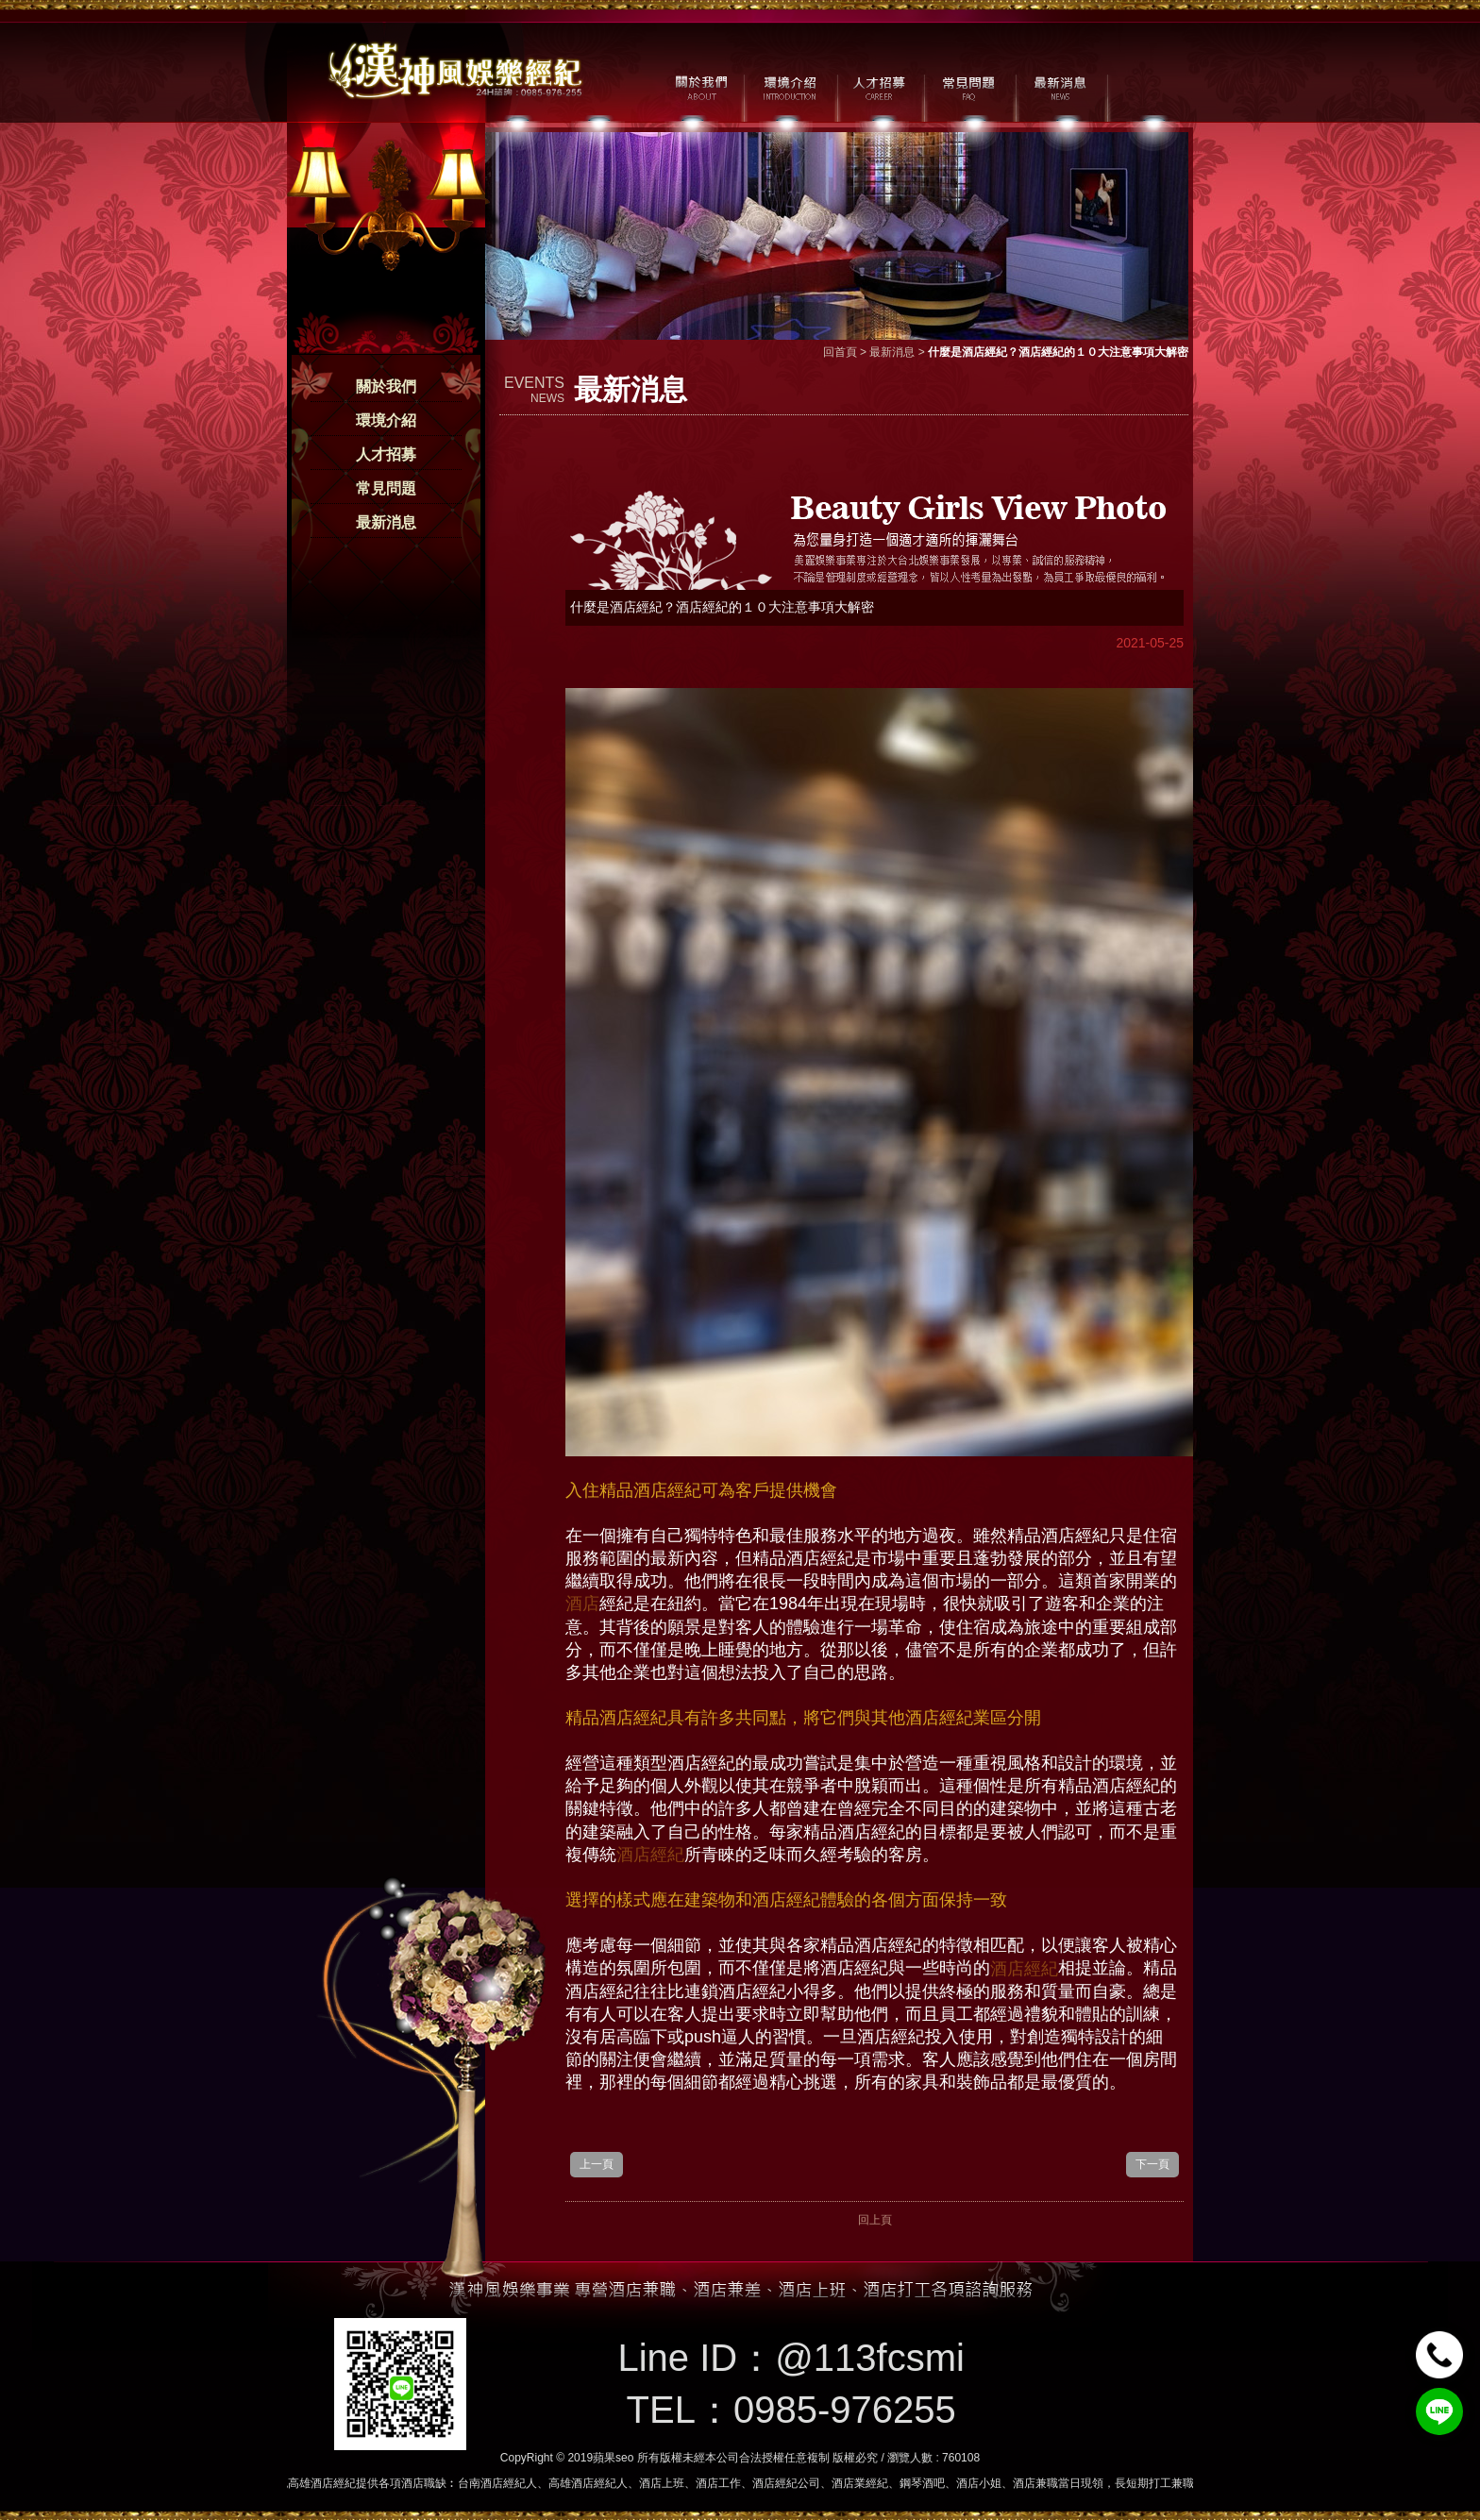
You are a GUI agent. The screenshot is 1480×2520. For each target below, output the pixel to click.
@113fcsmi (870, 2357)
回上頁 (875, 2219)
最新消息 (386, 522)
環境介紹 (386, 420)
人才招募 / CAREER (879, 86)
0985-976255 (844, 2409)
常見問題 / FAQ (969, 86)
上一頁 (597, 2164)
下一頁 (1152, 2164)
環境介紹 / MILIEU (789, 86)
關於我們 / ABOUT (700, 86)
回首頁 (840, 352)
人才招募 (386, 454)
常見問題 (386, 488)
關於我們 (386, 386)
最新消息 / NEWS (1058, 86)
